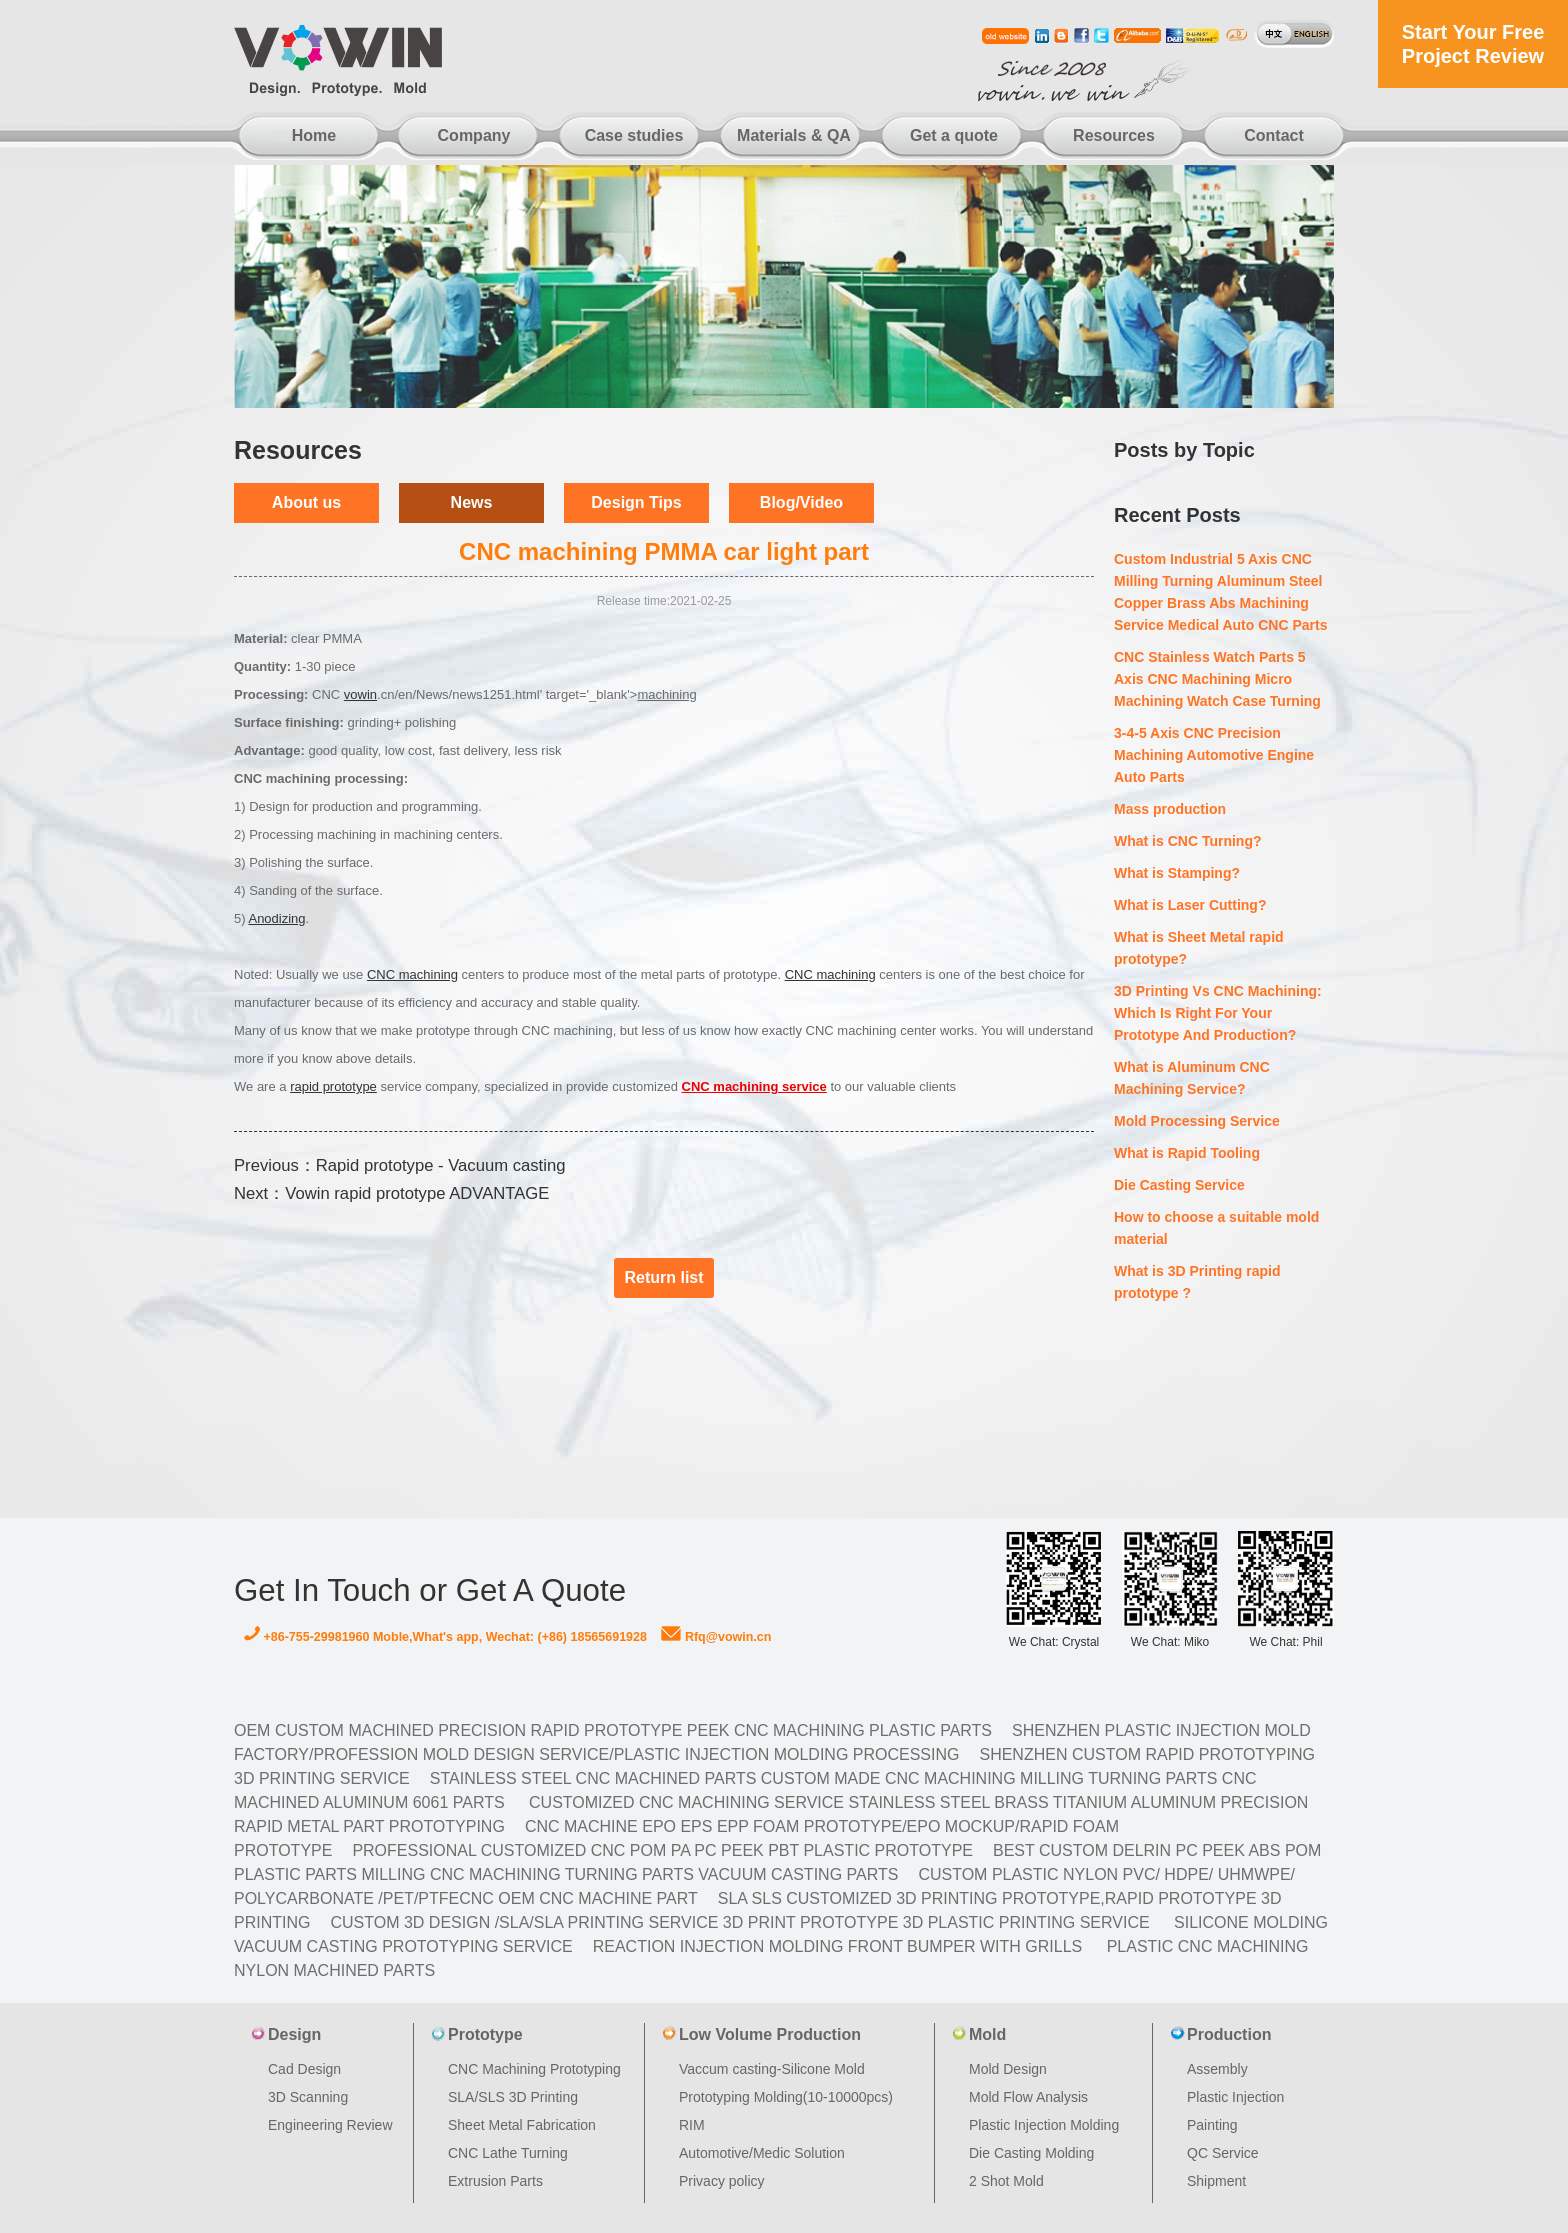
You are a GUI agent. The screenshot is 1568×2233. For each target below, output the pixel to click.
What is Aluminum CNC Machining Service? (1192, 1078)
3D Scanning (308, 2097)
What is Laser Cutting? (1190, 905)
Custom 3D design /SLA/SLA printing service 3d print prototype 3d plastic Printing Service (739, 1922)
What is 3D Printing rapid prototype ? (1197, 1282)
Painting (1212, 2125)
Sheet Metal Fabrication (522, 2125)
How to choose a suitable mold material (1216, 1228)
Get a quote (954, 135)
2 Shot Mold (1006, 2181)
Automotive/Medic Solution (762, 2153)
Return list (663, 1277)
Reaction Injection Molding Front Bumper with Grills (838, 1946)
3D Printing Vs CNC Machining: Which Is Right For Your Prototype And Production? (1218, 1013)
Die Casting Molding (1031, 2153)
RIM (692, 2125)
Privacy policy (722, 2181)
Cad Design (304, 2069)
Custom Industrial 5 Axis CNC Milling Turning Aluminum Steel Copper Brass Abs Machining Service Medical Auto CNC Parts (1220, 592)
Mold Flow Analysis (1028, 2097)
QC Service (1223, 2153)
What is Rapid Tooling (1187, 1153)
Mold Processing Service (1197, 1121)
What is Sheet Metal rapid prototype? (1199, 948)
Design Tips (636, 502)
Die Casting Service (1179, 1185)
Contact (1274, 135)
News (472, 502)
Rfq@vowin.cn (716, 1637)
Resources (1114, 135)
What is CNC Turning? (1188, 841)
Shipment (1216, 2181)
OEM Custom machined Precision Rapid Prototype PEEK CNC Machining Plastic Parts (613, 1730)
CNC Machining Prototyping (534, 2069)
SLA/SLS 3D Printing (513, 2097)
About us (306, 502)
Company (474, 135)
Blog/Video (801, 502)
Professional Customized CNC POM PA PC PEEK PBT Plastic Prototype (662, 1850)
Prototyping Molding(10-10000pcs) (786, 2097)
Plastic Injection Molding (1044, 2125)
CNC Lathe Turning (508, 2153)
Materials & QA (794, 135)
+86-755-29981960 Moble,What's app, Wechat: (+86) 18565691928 (445, 1637)
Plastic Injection (1235, 2097)
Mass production (1170, 809)
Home (314, 135)
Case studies (634, 135)
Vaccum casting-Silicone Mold (772, 2069)
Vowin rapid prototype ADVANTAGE (417, 1193)
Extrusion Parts (495, 2181)
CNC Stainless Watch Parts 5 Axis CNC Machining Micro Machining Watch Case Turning (1217, 679)
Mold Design (1008, 2069)
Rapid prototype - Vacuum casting (441, 1165)
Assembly (1217, 2069)
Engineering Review (330, 2125)
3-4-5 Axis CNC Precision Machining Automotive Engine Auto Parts (1214, 755)
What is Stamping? (1177, 873)
